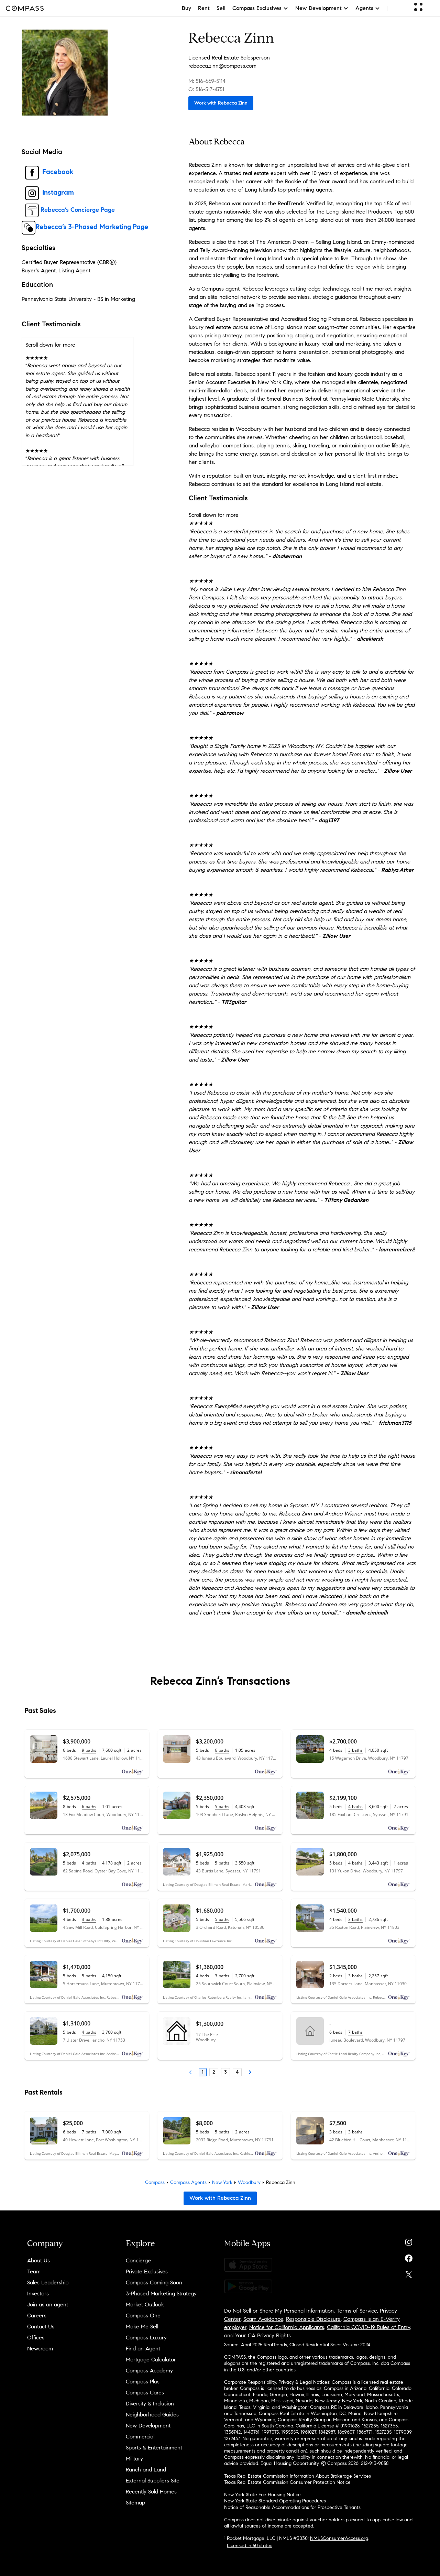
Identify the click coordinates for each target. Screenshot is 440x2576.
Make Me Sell (142, 2326)
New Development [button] (322, 8)
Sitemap (135, 2502)
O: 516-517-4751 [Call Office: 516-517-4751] (206, 89)
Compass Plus (143, 2381)
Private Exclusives (147, 2271)
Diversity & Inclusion (150, 2403)
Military (134, 2458)
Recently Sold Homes (151, 2491)
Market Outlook (145, 2304)
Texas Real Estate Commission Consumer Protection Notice (287, 2482)
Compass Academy (149, 2370)
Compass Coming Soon (154, 2282)
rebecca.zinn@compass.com (222, 66)
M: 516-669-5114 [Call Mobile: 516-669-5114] (207, 81)
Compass (155, 2182)
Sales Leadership (47, 2282)
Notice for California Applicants (286, 2327)
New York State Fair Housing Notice (262, 2495)
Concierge (138, 2260)
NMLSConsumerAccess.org (339, 2538)
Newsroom (40, 2348)
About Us (38, 2260)
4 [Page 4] (237, 2072)
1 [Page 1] (203, 2072)
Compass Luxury (146, 2337)
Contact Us (40, 2326)
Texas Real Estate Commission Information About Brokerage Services (297, 2476)
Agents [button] (367, 8)
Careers (36, 2315)
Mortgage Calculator (151, 2359)
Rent (204, 8)
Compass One (143, 2315)
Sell (221, 8)
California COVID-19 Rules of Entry (368, 2327)
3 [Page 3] (225, 2072)
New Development (148, 2425)
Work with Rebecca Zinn (221, 103)
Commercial (140, 2436)
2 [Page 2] (213, 2072)
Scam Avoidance (263, 2319)
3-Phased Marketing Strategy (161, 2293)
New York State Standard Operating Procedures (275, 2501)
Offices (35, 2337)
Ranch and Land (146, 2469)
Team (34, 2271)
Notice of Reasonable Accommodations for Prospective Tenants (292, 2507)
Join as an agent (47, 2304)
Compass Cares (145, 2392)
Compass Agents (188, 2182)
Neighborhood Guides (152, 2414)
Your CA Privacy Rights (263, 2335)
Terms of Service (357, 2310)
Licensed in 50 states (249, 2545)
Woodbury (249, 2182)
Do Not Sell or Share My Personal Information (279, 2310)
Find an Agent (143, 2348)
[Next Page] (249, 2072)
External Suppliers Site (152, 2480)
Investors (38, 2293)
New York (222, 2182)
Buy (186, 8)
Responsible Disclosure (313, 2319)
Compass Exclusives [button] (260, 8)
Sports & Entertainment (154, 2447)
